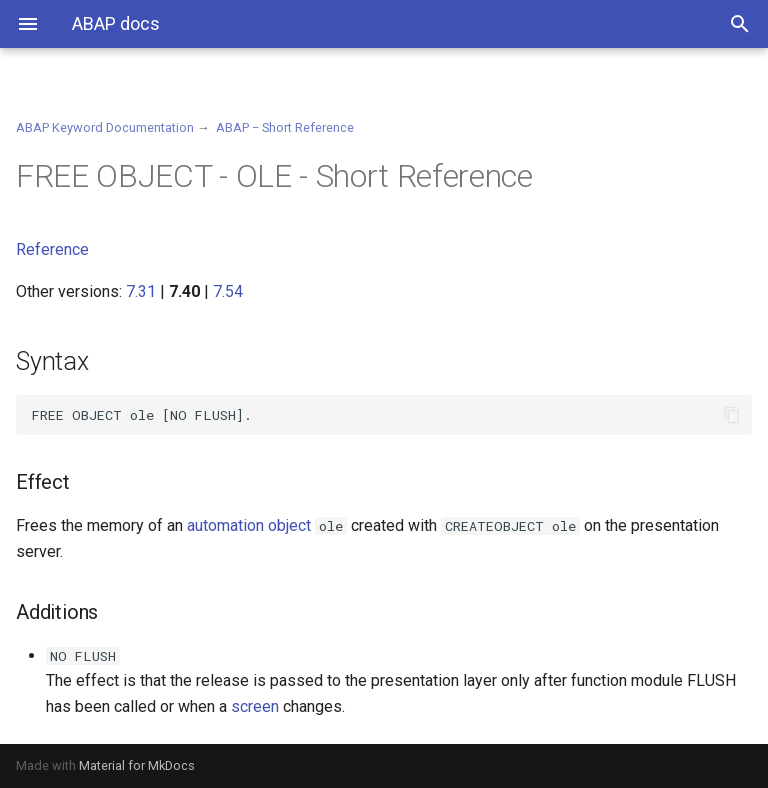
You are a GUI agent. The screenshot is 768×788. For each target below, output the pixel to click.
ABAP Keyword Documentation (105, 127)
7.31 (141, 291)
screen (255, 706)
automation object (249, 525)
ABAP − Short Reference (285, 127)
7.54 (228, 291)
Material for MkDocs (137, 765)
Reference (52, 249)
